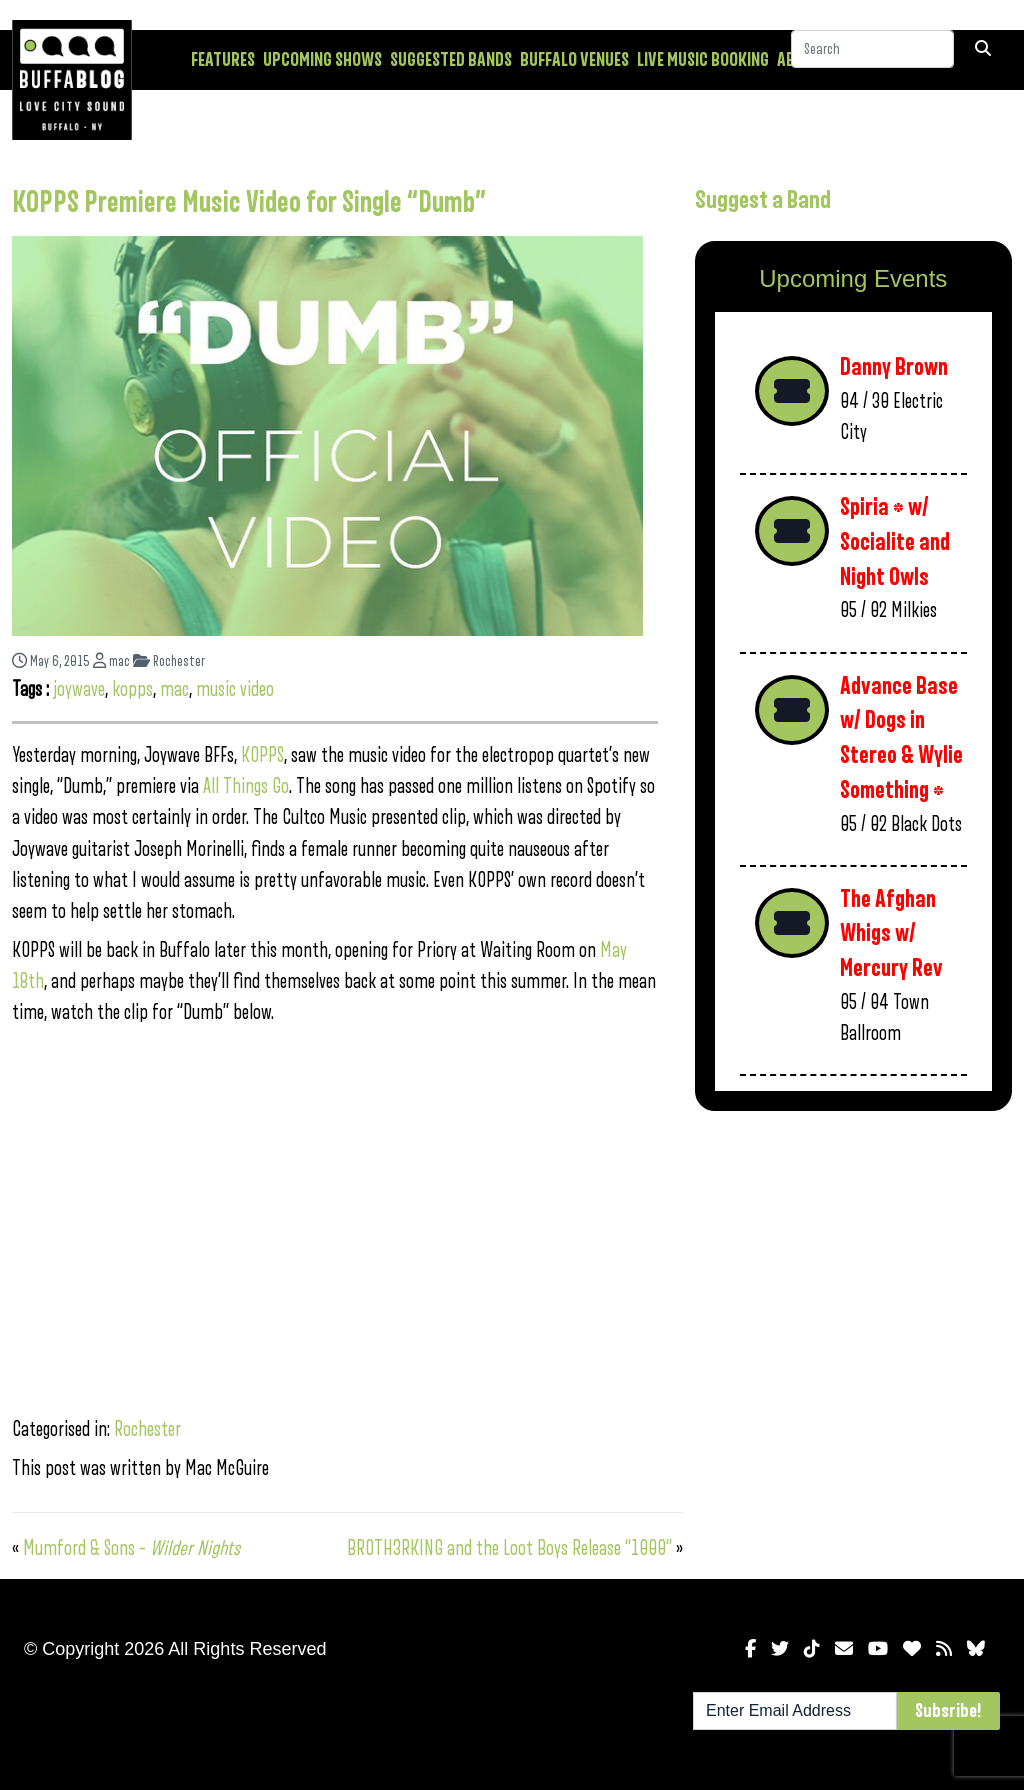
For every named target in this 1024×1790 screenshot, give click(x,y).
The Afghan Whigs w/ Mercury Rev (891, 934)
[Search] (872, 59)
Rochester (169, 661)
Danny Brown (894, 367)
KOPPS (262, 755)
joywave (79, 689)
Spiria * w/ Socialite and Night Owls (895, 542)
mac (111, 661)
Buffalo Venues (574, 60)
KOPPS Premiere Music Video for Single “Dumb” (249, 203)
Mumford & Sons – (131, 1548)
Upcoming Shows (322, 60)
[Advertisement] (853, 1268)
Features (223, 60)
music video (235, 689)
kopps (132, 689)
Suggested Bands (451, 60)
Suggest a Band (763, 200)
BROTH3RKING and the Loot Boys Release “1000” (509, 1548)
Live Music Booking (703, 60)
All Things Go (246, 786)
